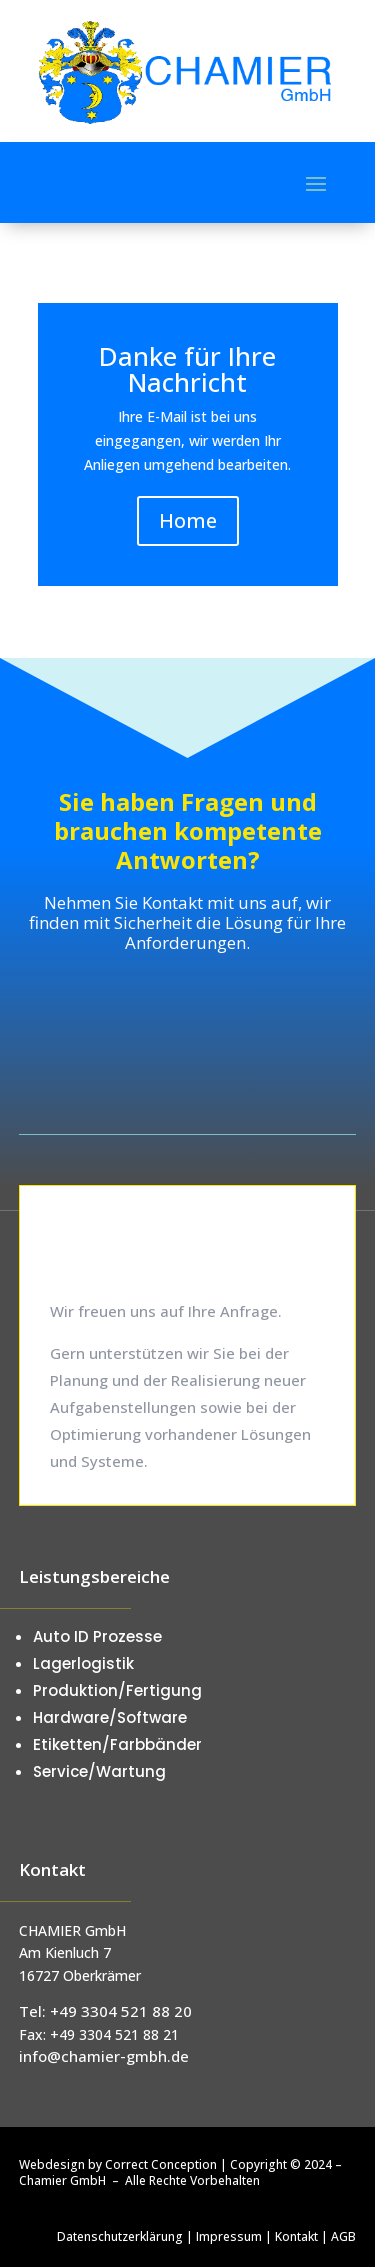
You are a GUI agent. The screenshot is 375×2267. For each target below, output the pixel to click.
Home (188, 520)
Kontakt (296, 2236)
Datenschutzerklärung (120, 2236)
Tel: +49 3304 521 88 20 (105, 2011)
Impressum (229, 2236)
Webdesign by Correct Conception (118, 2164)
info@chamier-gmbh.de (104, 2056)
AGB (343, 2236)
